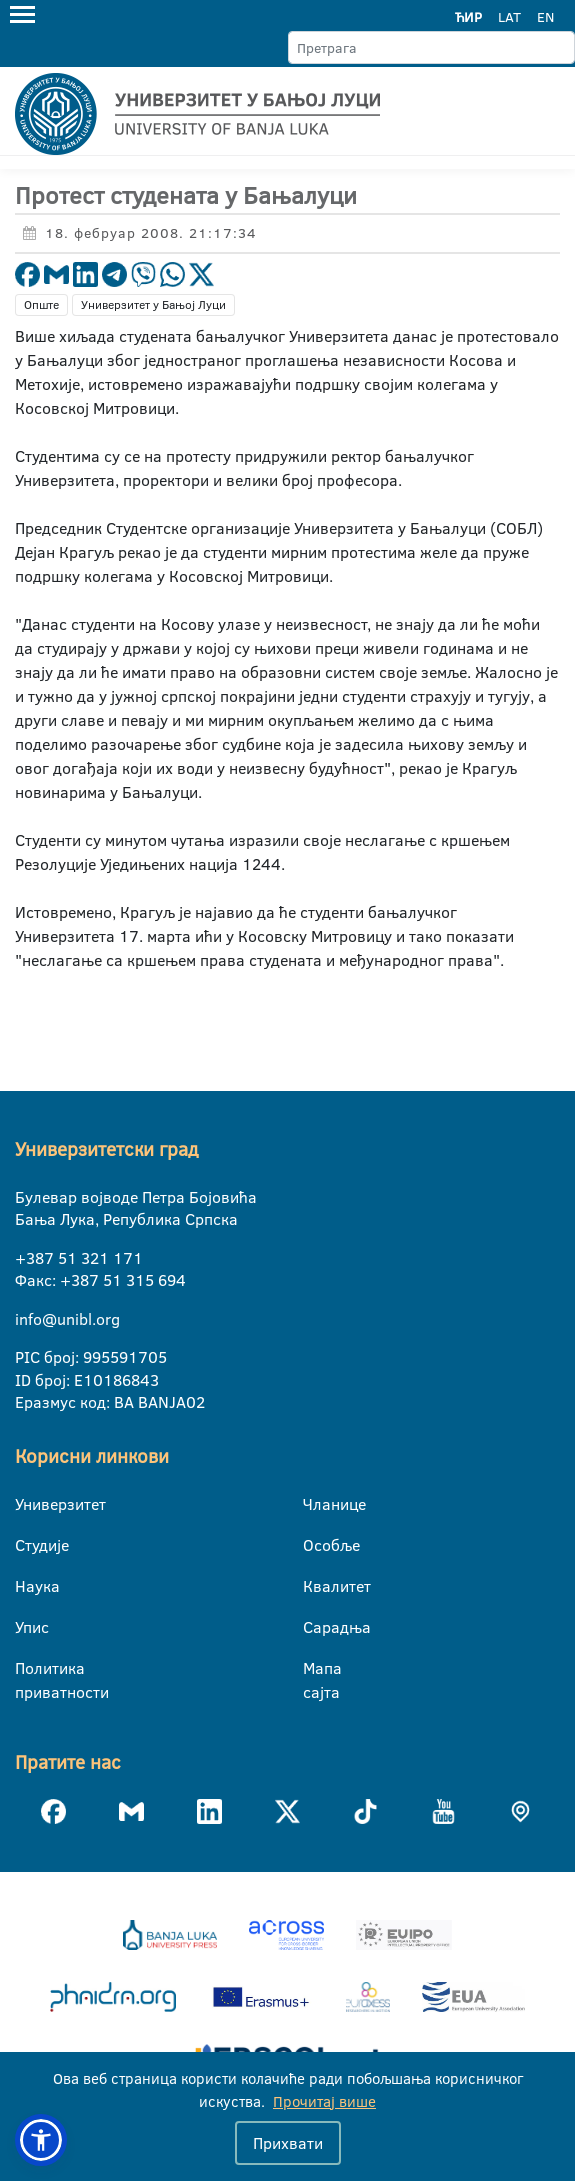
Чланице (315, 1504)
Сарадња (315, 1627)
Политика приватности (27, 1669)
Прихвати (288, 2143)
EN (545, 17)
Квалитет (315, 1586)
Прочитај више (324, 2101)
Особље (315, 1545)
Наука (27, 1586)
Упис (27, 1627)
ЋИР (468, 17)
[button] (41, 2140)
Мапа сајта (315, 1669)
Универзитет (27, 1504)
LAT (509, 17)
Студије (27, 1545)
